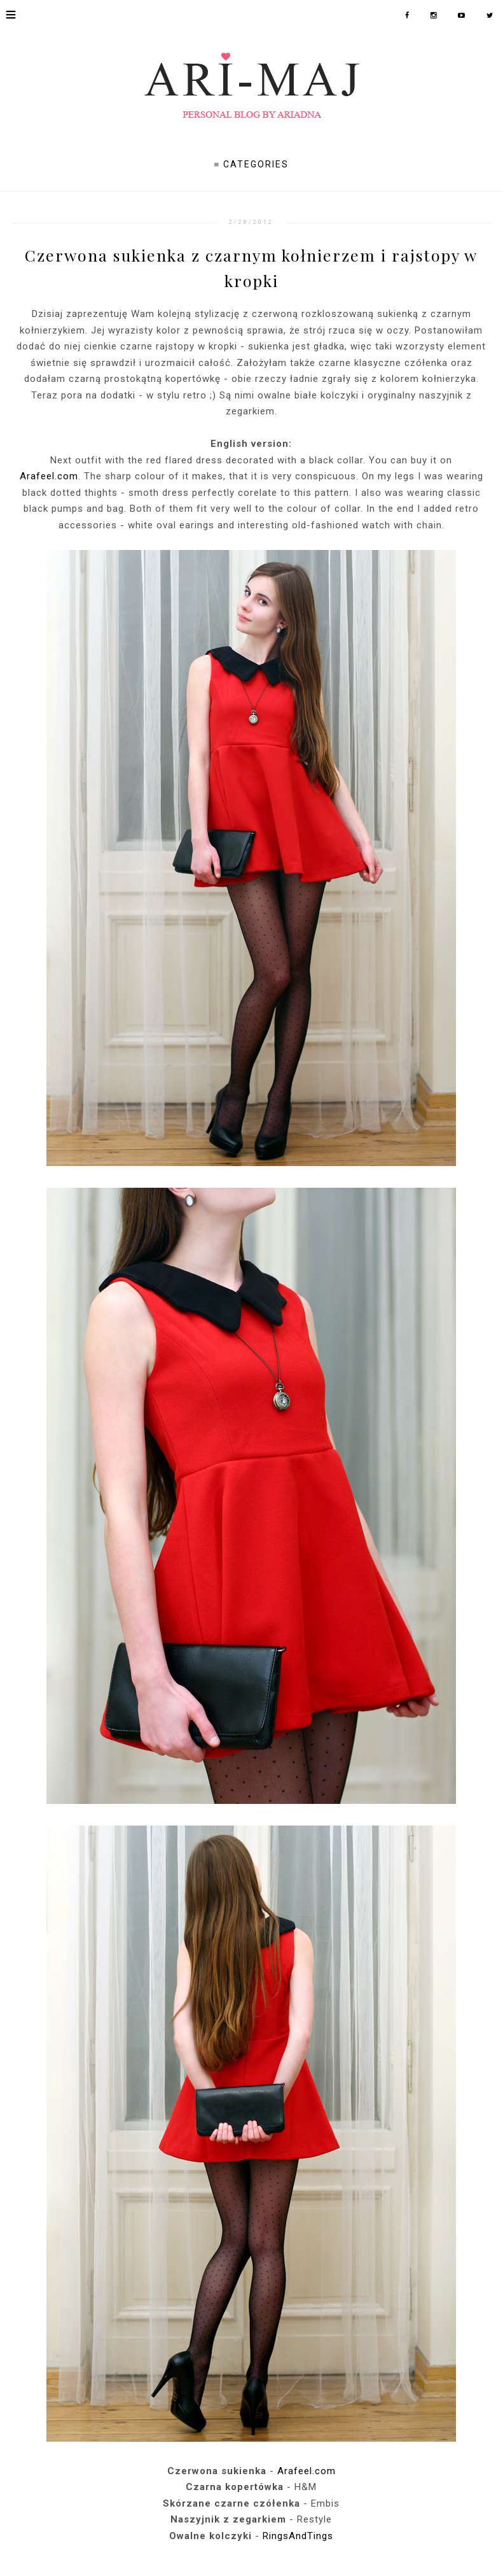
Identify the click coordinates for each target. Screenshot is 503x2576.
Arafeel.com (49, 476)
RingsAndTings (298, 2536)
